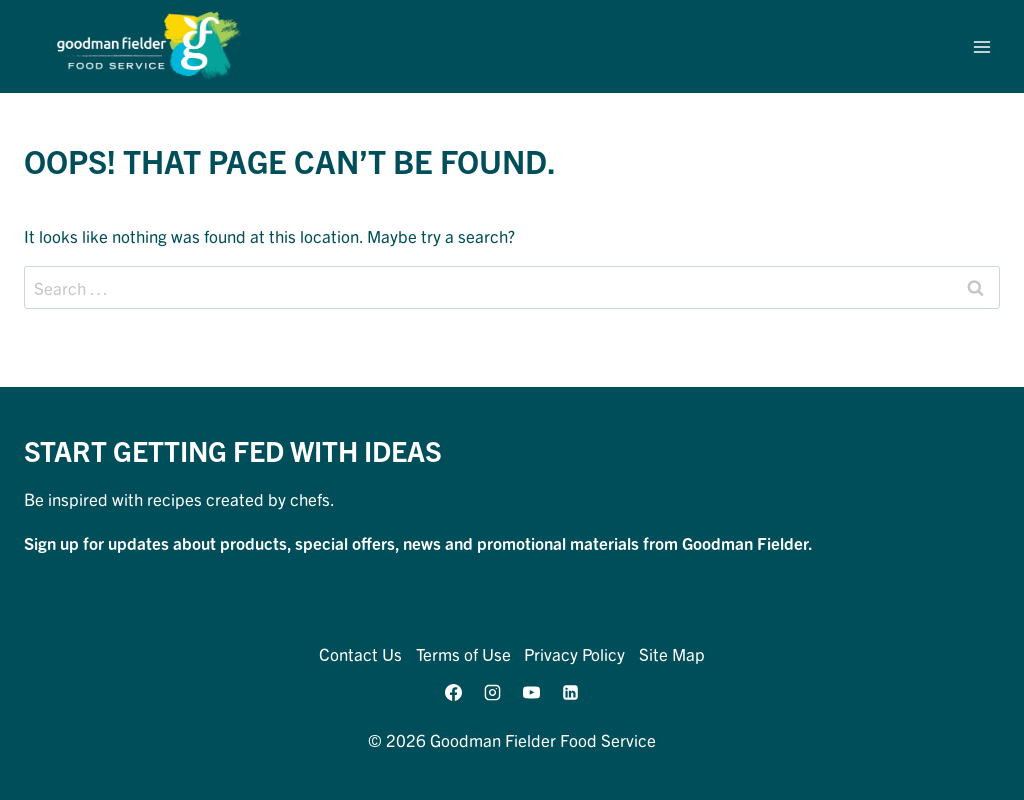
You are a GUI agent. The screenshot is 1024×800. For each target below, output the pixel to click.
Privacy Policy (574, 653)
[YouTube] (532, 692)
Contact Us (360, 653)
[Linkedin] (571, 692)
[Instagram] (492, 692)
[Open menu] (981, 46)
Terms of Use (463, 653)
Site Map (672, 653)
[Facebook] (453, 692)
